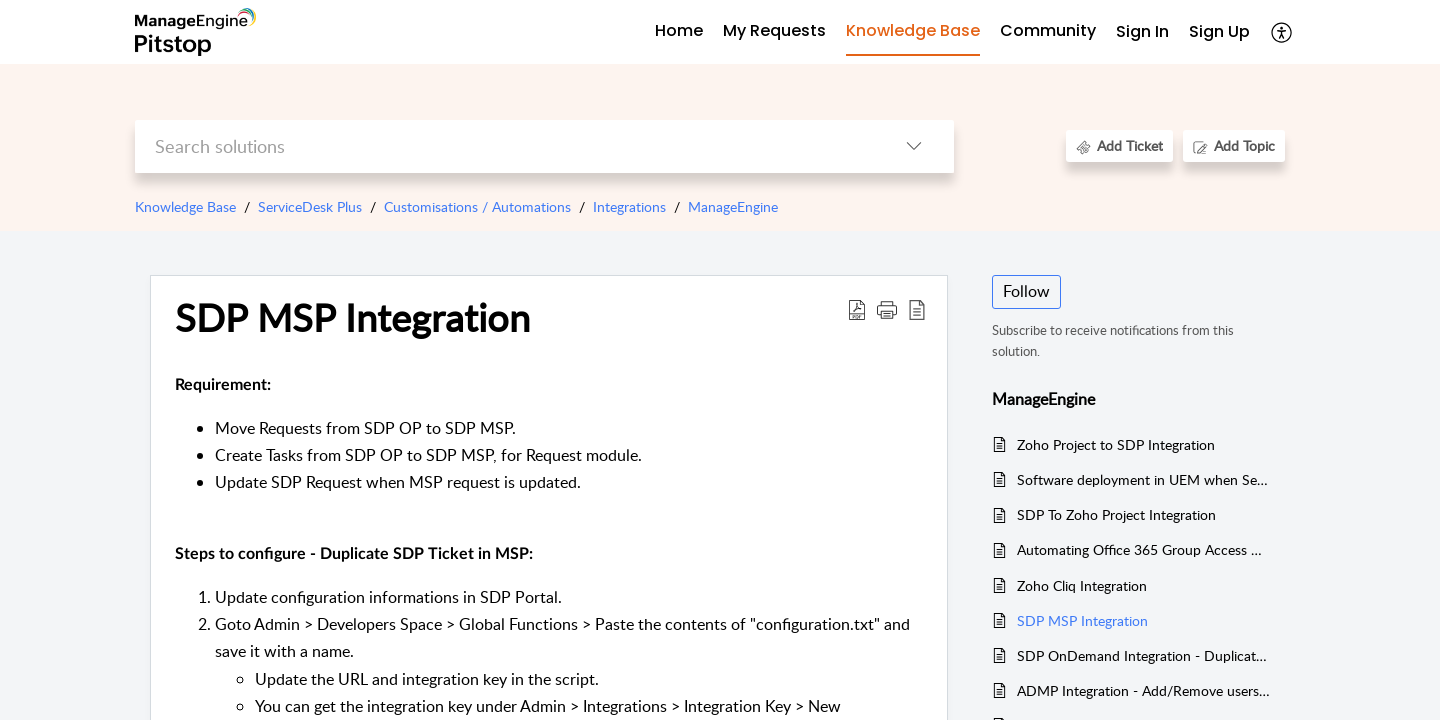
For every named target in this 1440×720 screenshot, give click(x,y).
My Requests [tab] (774, 30)
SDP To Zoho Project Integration (1116, 514)
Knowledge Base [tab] (913, 30)
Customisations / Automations (477, 206)
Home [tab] (679, 30)
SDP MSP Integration (1082, 620)
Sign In (1142, 31)
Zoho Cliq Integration (1082, 585)
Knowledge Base (185, 206)
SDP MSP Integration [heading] (352, 318)
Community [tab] (1048, 30)
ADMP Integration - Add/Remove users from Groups (1143, 690)
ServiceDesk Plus (310, 206)
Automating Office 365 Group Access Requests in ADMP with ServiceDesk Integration (1143, 549)
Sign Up (1219, 31)
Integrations (629, 206)
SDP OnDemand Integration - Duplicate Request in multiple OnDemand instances (1143, 655)
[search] (504, 146)
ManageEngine (733, 206)
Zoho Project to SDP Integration (1116, 444)
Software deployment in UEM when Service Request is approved (1143, 479)
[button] (1282, 32)
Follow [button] (1026, 291)
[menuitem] (1142, 32)
